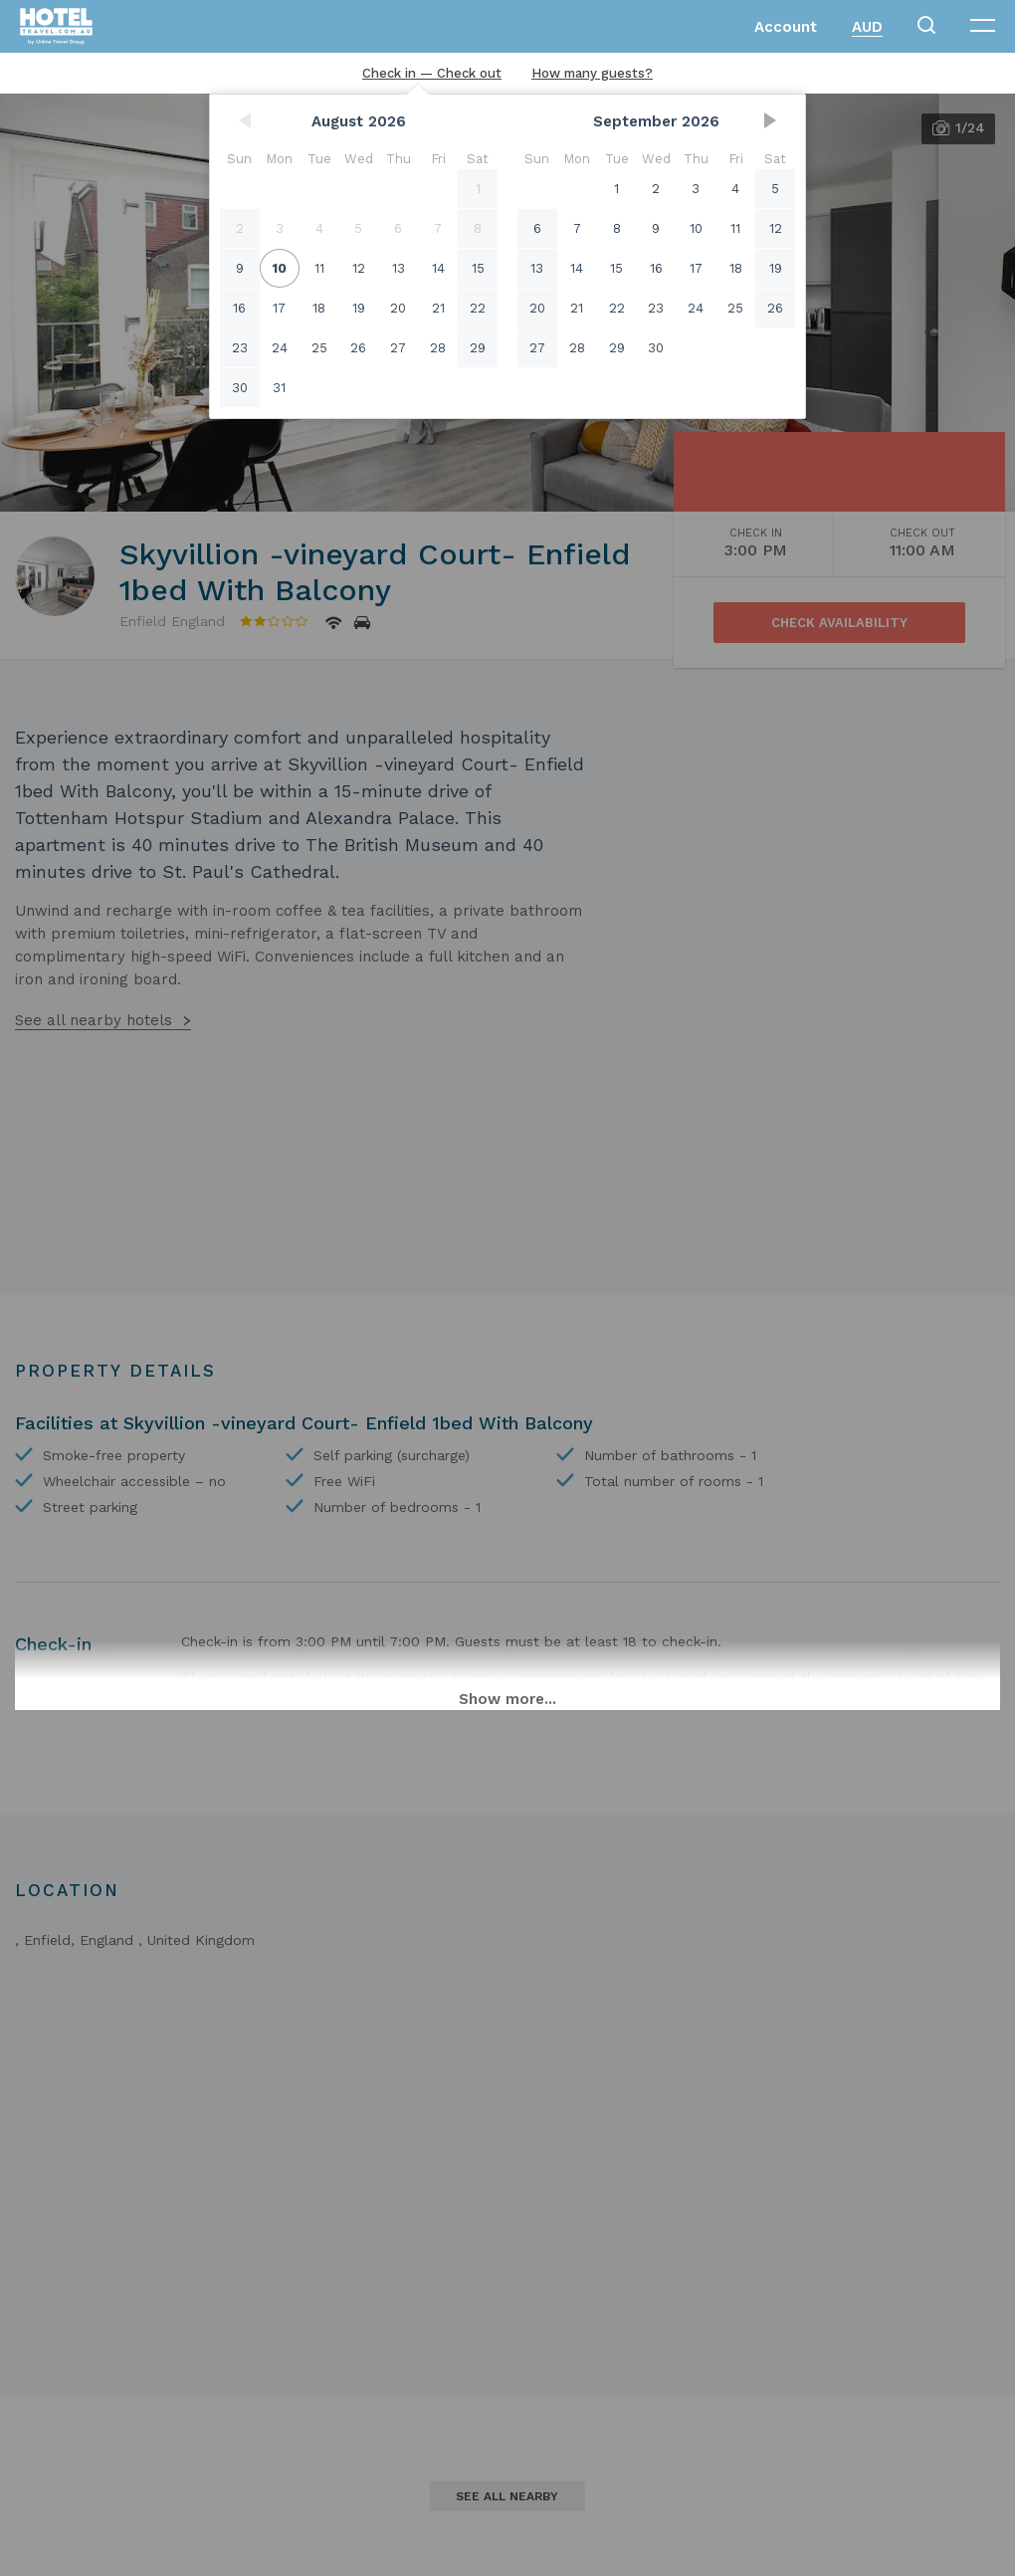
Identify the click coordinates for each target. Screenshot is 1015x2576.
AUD (867, 27)
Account (785, 27)
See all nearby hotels (93, 1020)
